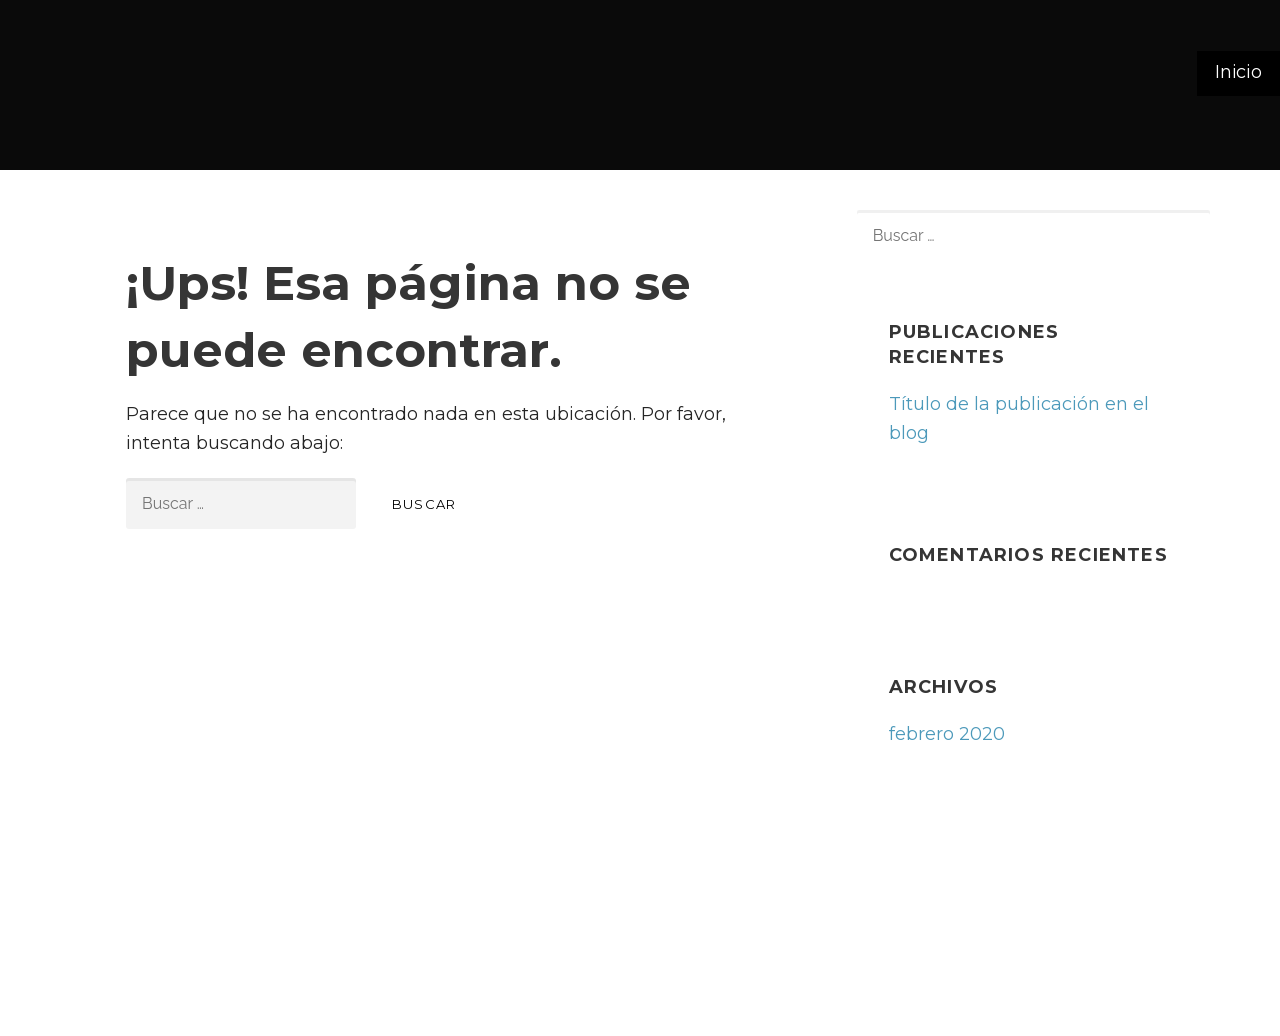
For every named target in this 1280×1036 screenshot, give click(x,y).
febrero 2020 (947, 734)
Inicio (1238, 72)
